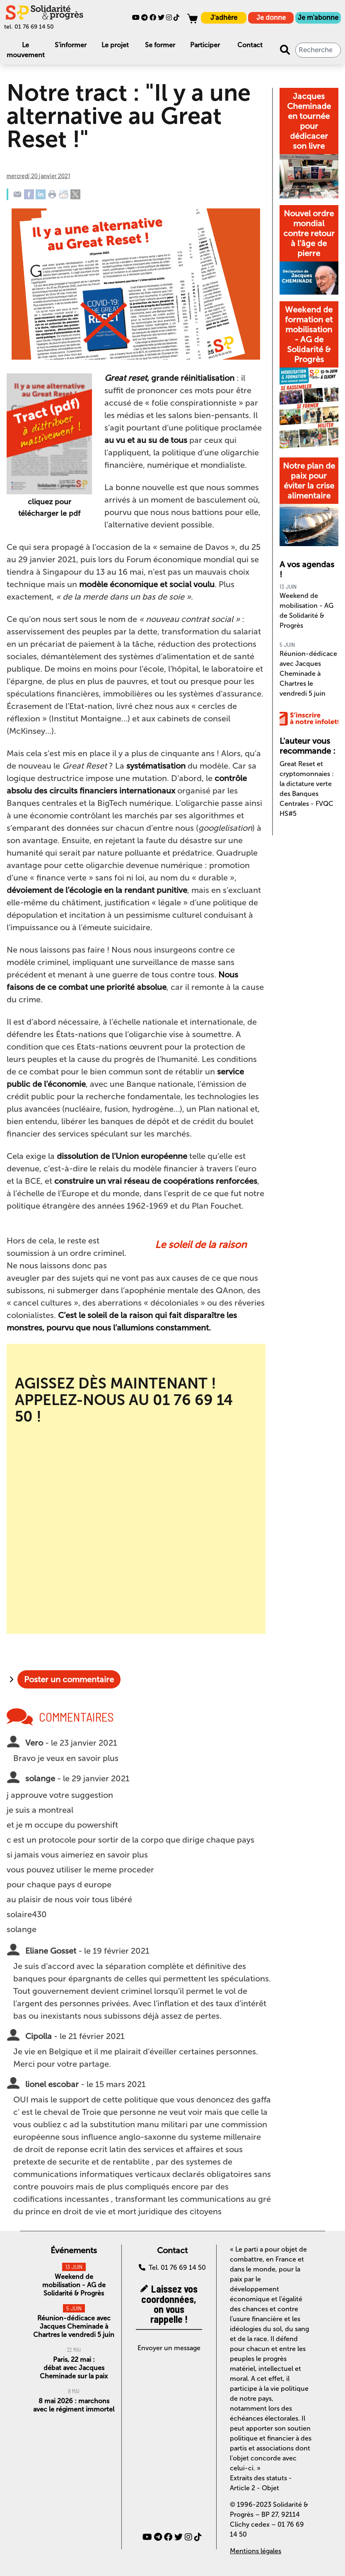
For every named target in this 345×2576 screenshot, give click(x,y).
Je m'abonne (318, 18)
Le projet (115, 45)
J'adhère (223, 18)
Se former (160, 45)
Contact (250, 45)
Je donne (271, 18)
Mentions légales (255, 2551)
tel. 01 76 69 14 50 (29, 26)
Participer (205, 45)
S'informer (71, 45)
